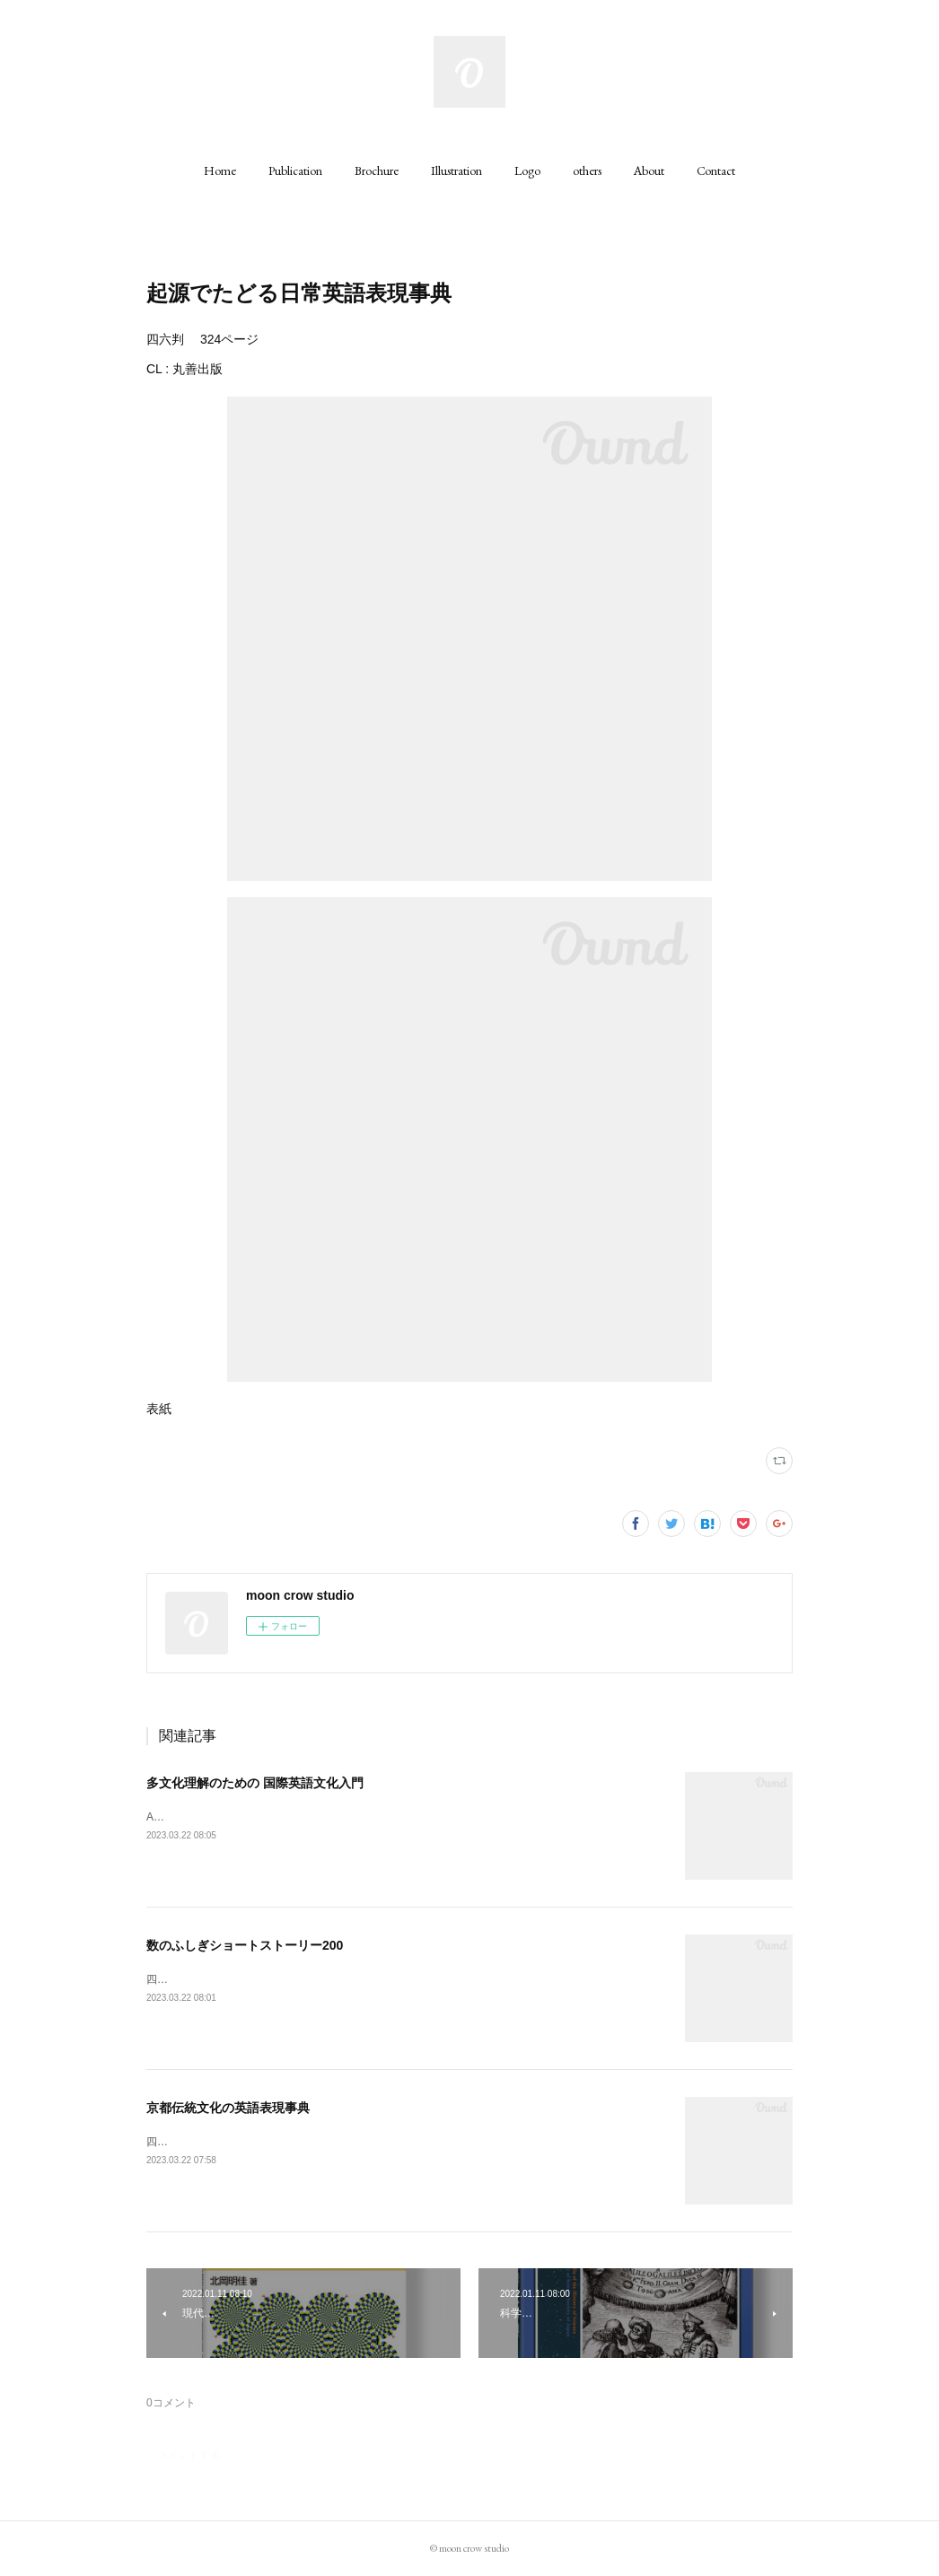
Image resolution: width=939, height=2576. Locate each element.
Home (220, 170)
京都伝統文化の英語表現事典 (228, 2107)
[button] (220, 170)
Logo (527, 170)
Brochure (377, 170)
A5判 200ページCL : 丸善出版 (223, 1817)
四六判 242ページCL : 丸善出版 (227, 1979)
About (649, 170)
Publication (295, 170)
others (587, 170)
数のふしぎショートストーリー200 (244, 1945)
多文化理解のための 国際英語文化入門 (255, 1783)
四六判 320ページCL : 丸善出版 (227, 2141)
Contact (716, 170)
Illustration (456, 170)
